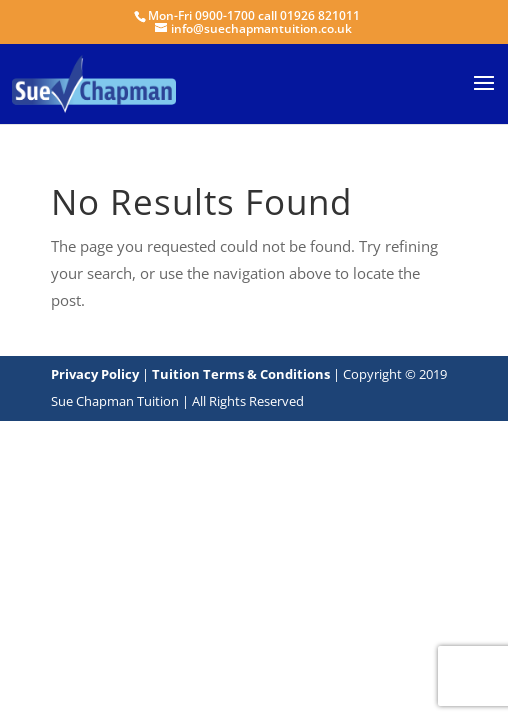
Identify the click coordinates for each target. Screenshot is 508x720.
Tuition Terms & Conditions (242, 374)
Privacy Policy (95, 374)
